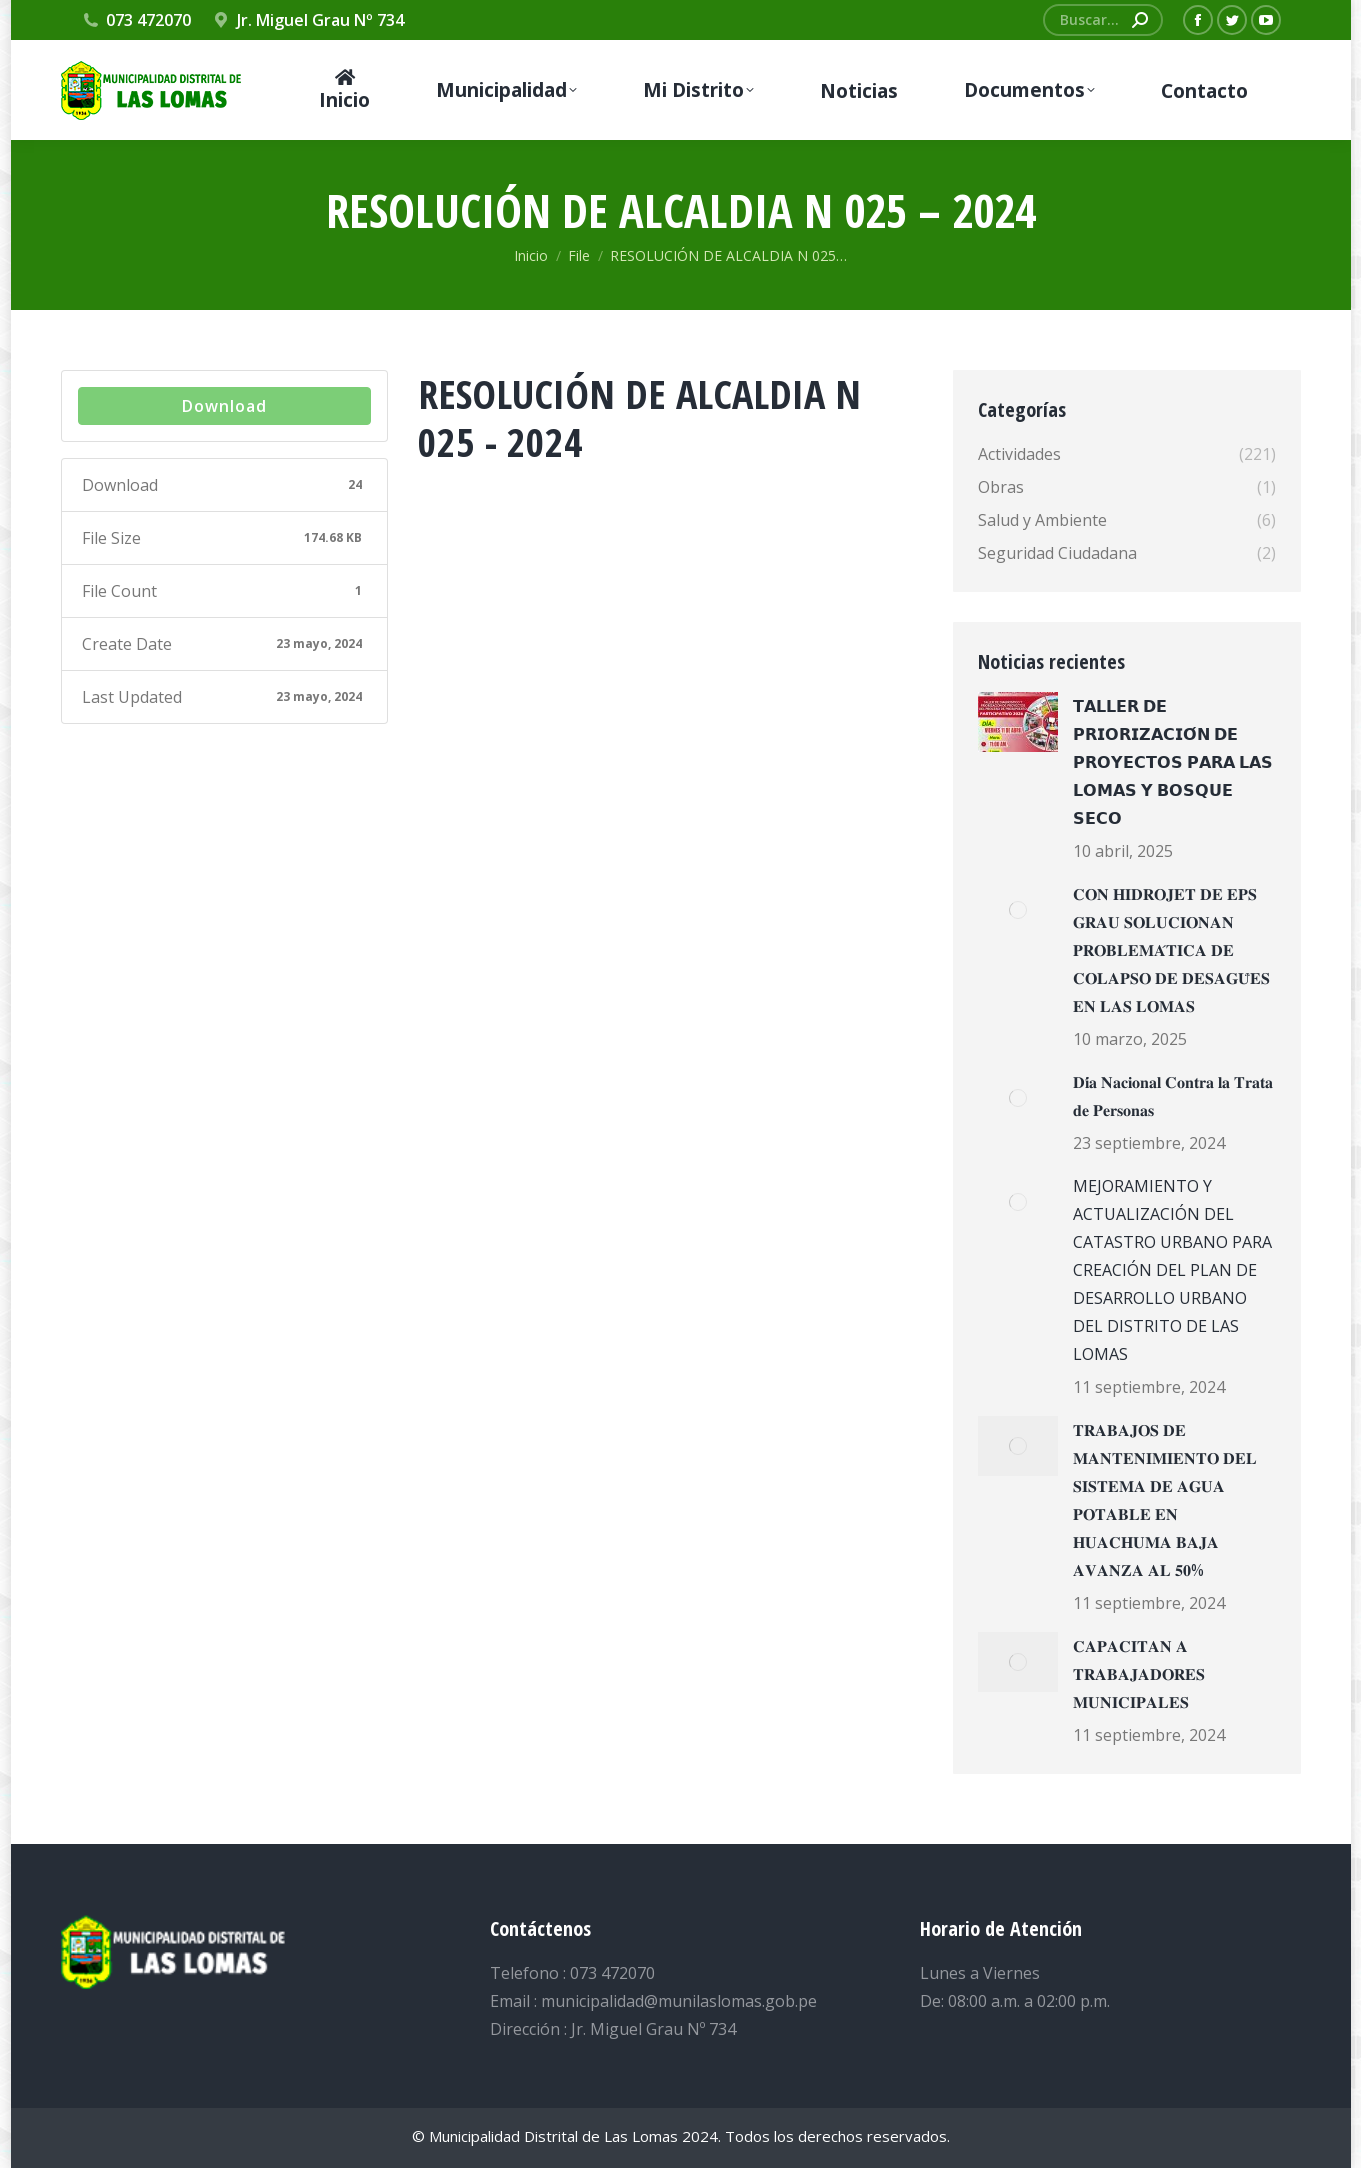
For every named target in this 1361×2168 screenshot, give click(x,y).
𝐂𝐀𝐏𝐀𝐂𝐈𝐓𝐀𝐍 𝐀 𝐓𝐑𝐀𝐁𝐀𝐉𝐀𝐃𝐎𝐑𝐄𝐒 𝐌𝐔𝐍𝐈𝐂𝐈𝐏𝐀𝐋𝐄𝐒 (1139, 1674)
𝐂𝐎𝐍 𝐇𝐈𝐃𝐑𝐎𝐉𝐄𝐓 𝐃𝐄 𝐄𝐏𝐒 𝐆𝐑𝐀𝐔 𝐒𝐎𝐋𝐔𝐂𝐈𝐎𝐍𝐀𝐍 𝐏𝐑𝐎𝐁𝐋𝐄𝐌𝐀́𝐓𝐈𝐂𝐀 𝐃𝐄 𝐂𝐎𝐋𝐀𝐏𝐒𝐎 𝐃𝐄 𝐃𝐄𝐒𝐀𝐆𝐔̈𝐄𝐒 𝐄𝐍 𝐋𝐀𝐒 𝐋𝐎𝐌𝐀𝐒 (1171, 950)
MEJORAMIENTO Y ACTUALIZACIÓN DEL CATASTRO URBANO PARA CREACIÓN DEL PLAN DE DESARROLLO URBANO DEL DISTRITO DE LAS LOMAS (1172, 1270)
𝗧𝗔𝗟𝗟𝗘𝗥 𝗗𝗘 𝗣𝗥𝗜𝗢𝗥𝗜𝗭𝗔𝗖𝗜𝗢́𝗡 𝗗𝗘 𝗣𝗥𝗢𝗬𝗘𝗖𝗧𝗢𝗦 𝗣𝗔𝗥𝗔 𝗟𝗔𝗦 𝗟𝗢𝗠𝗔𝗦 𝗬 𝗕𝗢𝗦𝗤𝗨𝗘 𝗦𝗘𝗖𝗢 (1173, 762)
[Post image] (1018, 722)
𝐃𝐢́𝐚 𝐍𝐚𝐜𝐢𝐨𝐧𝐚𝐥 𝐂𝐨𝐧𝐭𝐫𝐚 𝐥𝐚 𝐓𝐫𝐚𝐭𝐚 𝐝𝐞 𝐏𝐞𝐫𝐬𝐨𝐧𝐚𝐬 (1173, 1096)
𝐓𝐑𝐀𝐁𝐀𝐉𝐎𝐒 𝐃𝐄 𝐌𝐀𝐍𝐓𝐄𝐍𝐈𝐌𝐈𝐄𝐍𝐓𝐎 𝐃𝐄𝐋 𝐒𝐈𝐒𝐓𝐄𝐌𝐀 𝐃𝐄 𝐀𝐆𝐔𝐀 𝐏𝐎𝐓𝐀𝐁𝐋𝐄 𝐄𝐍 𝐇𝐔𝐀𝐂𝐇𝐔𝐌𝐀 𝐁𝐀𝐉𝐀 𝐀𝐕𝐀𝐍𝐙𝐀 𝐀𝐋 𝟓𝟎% (1165, 1500)
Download (224, 406)
